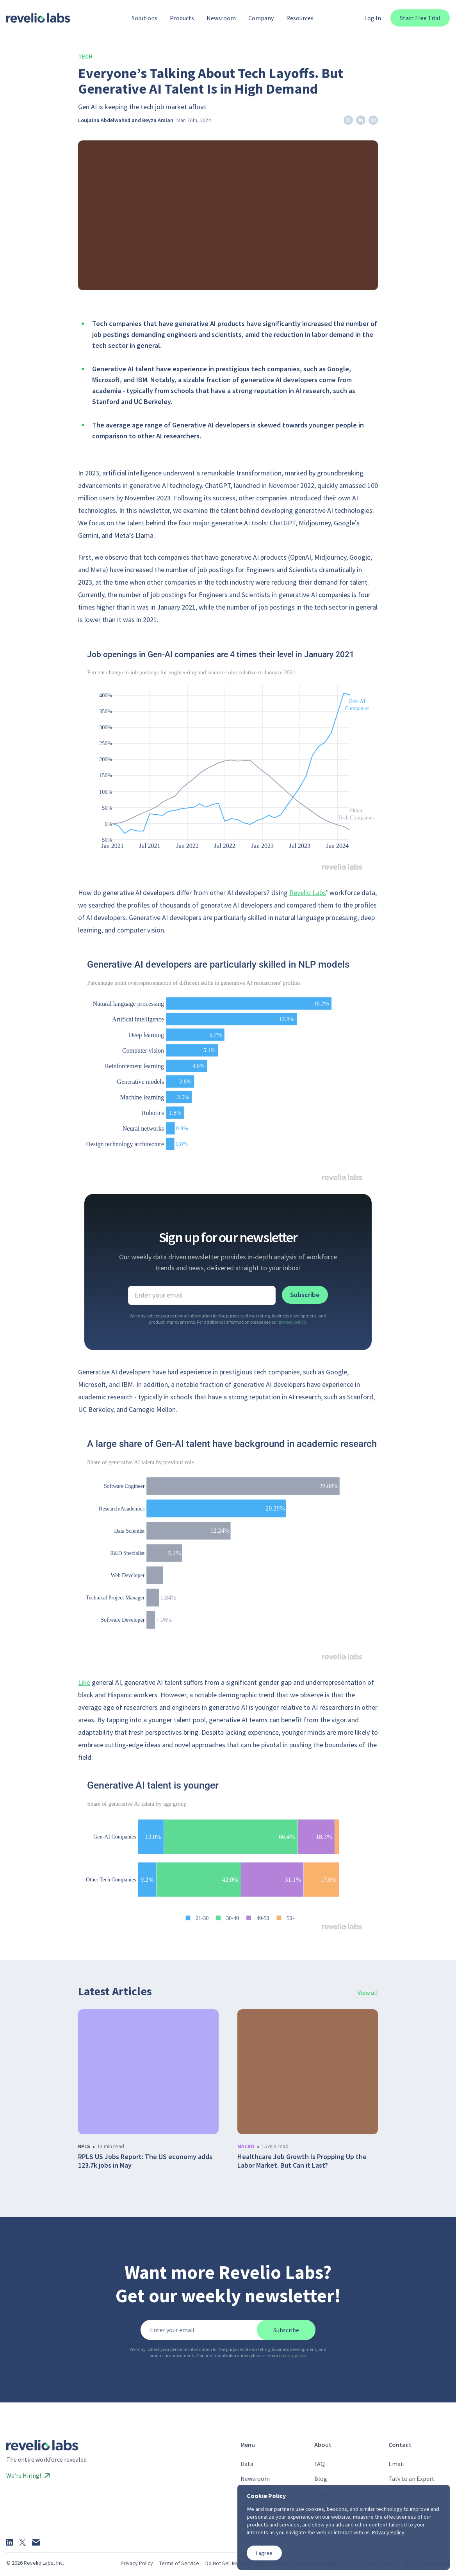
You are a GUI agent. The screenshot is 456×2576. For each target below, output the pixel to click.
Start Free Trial (420, 18)
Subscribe (305, 1294)
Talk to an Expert (411, 2478)
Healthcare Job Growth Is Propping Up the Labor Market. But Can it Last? (302, 2161)
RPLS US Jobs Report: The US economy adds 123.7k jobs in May (145, 2161)
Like (84, 1682)
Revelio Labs (307, 892)
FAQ (319, 2464)
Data (246, 2464)
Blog (320, 2478)
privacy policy (292, 1322)
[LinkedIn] (9, 2542)
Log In (372, 18)
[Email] (36, 2542)
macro (246, 2146)
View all (368, 1992)
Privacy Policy (137, 2563)
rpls (84, 2146)
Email (396, 2464)
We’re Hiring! (28, 2475)
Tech (85, 56)
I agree (264, 2552)
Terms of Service (179, 2563)
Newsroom (255, 2478)
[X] (22, 2542)
